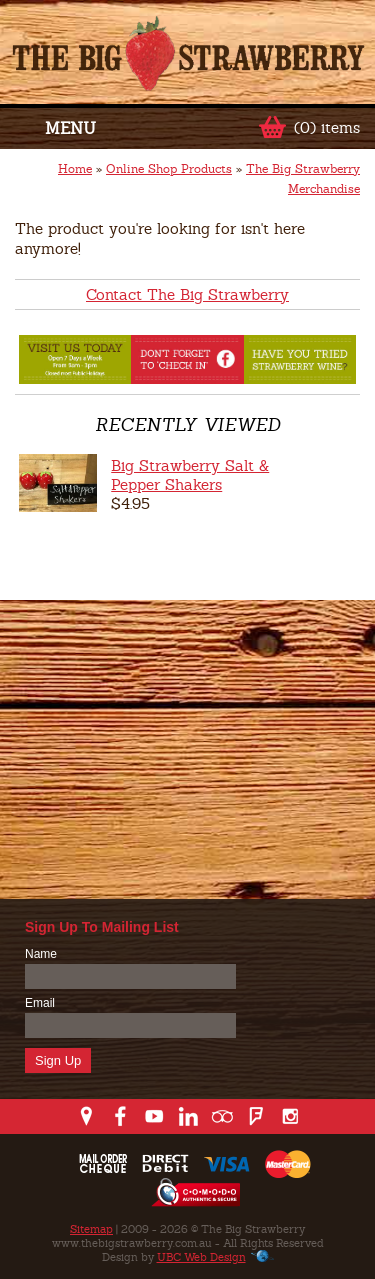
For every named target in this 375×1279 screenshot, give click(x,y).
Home (75, 169)
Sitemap (91, 1229)
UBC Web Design (201, 1257)
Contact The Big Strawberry (187, 294)
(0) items (327, 127)
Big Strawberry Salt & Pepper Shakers (190, 475)
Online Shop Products (169, 169)
